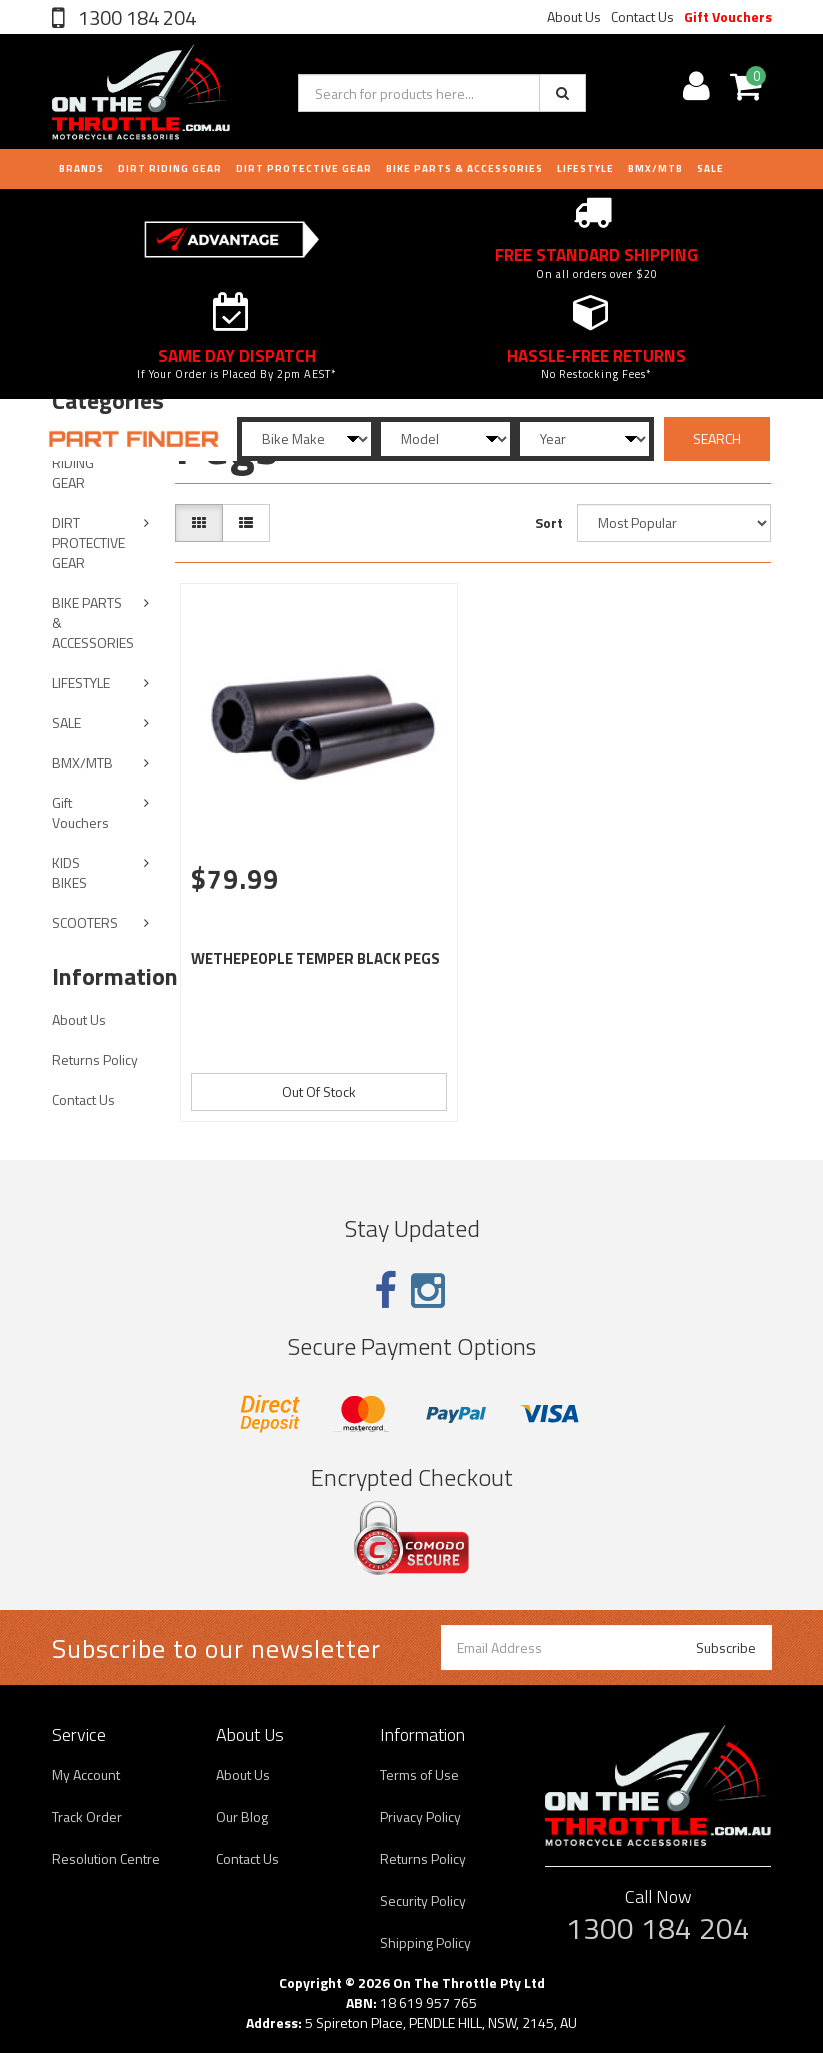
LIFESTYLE (585, 168)
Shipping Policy (425, 1942)
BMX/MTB (655, 168)
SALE (66, 722)
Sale (710, 168)
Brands (81, 168)
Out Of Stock (319, 1091)
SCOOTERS (85, 922)
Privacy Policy (420, 1816)
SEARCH (717, 438)
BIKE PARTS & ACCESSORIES (464, 168)
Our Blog (242, 1816)
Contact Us (642, 16)
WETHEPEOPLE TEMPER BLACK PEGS (315, 958)
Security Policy (423, 1900)
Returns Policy (95, 1059)
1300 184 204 (135, 17)
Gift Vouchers (728, 16)
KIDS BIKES (69, 872)
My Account (86, 1774)
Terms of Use (419, 1774)
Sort (549, 522)
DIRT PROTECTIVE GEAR (304, 168)
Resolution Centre (106, 1858)
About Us (574, 16)
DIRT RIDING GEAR (170, 168)
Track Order (87, 1816)
